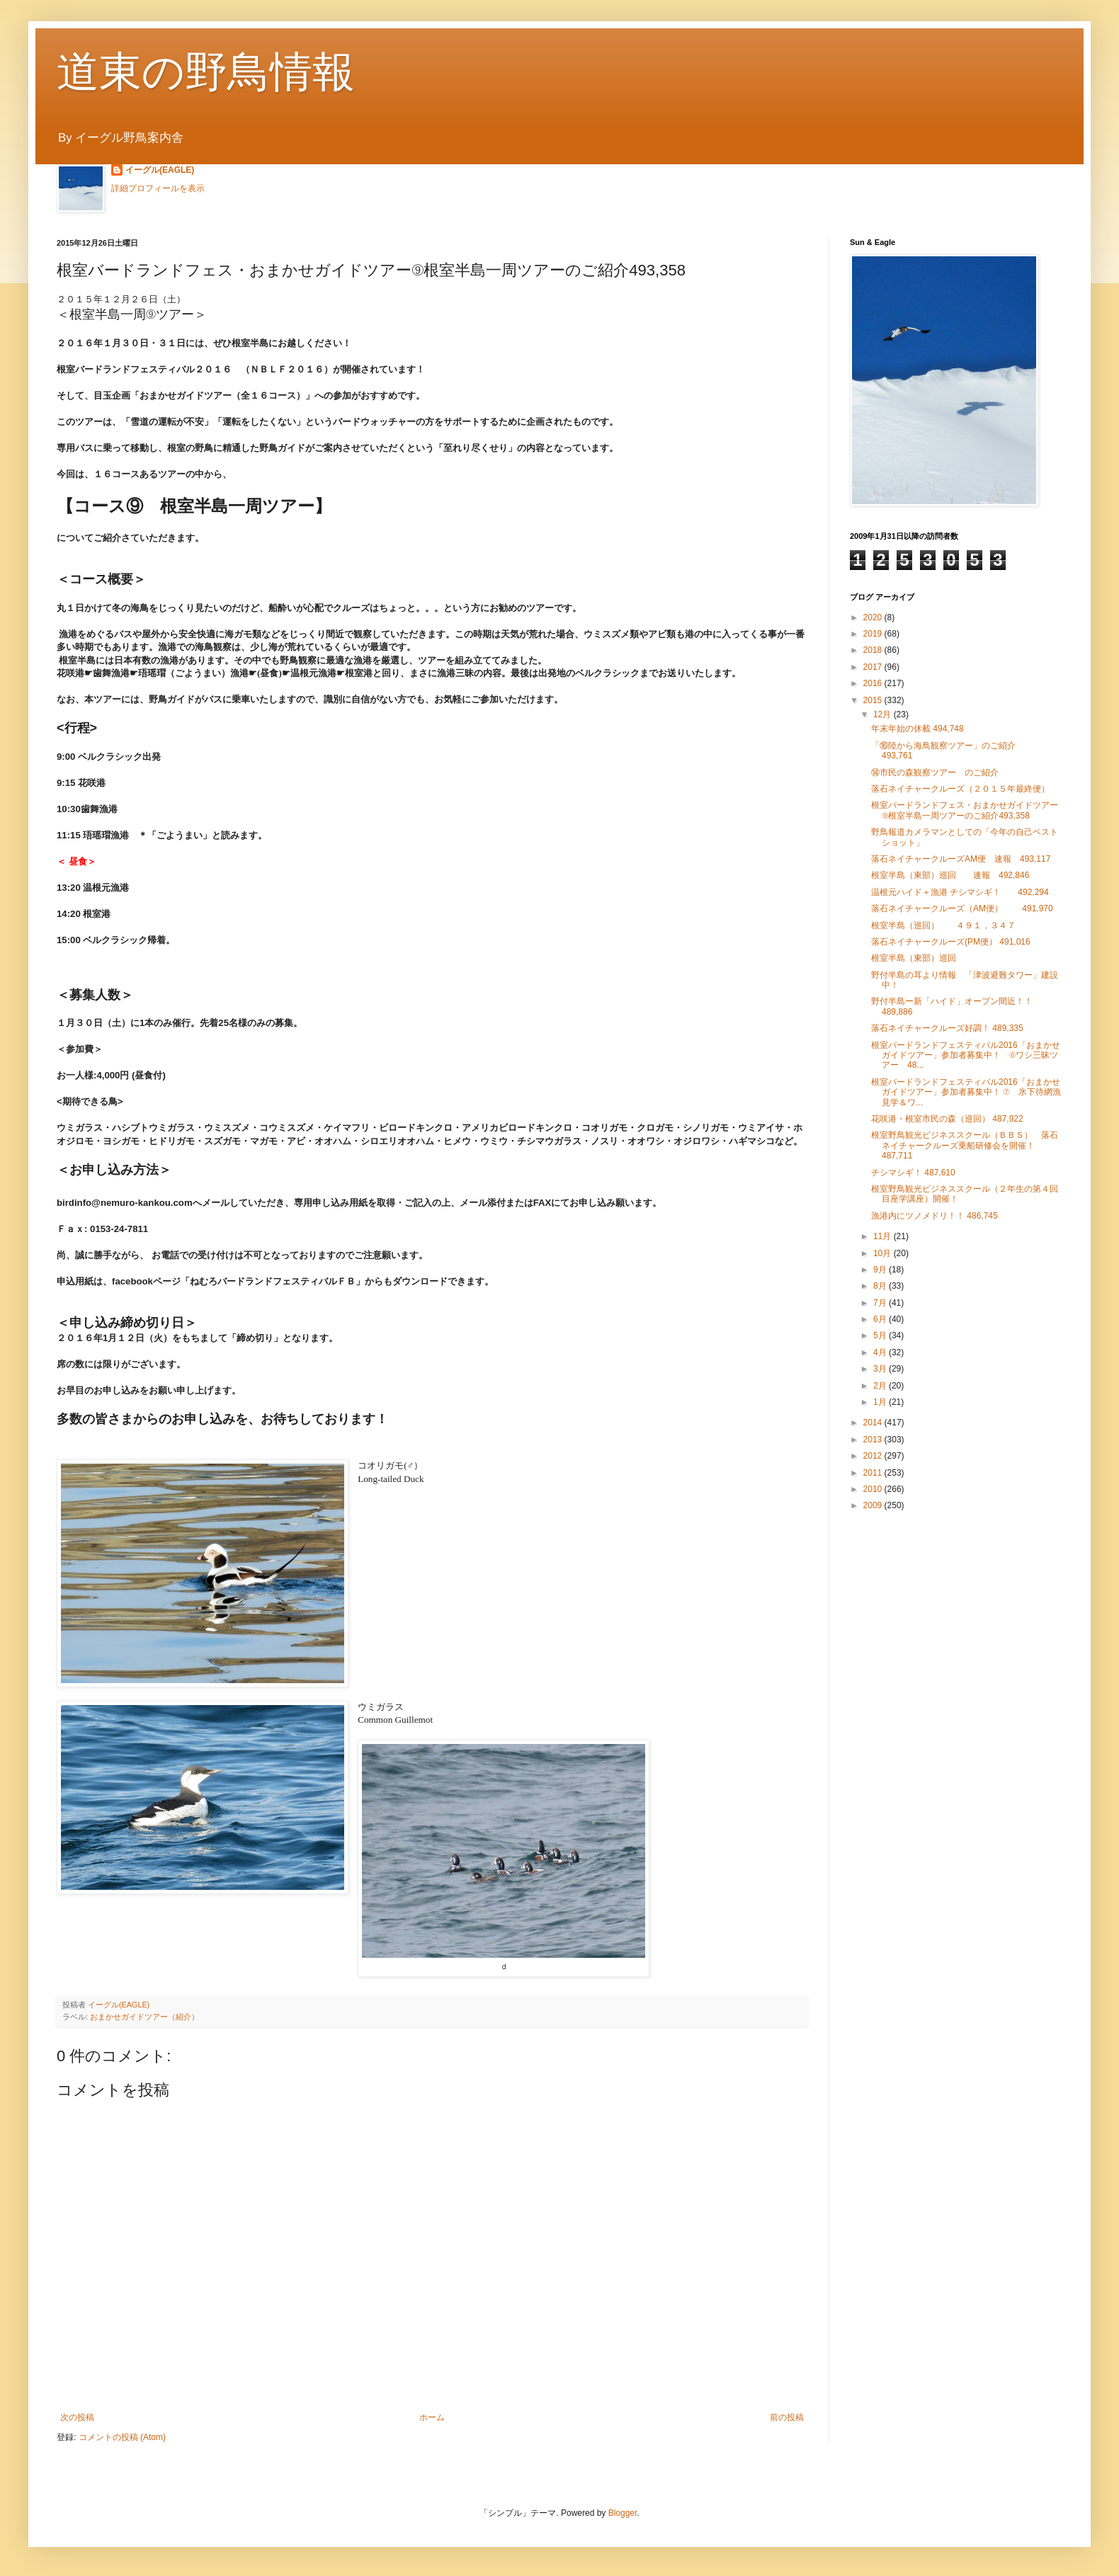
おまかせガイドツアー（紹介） (144, 2016)
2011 (874, 1473)
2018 (874, 650)
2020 (874, 617)
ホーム (432, 2417)
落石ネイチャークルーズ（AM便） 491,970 (962, 908)
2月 (881, 1386)
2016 (874, 683)
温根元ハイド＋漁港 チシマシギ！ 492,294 (960, 892)
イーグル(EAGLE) (159, 170)
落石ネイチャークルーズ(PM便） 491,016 (950, 942)
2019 (874, 634)
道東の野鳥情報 (206, 72)
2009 (874, 1505)
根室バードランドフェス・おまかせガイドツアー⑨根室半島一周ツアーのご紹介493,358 (964, 810)
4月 (881, 1352)
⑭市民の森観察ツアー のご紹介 (935, 772)
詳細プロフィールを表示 (158, 188)
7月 (881, 1303)
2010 (874, 1489)
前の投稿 (787, 2417)
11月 (883, 1236)
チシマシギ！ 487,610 (913, 1173)
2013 (874, 1439)
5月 (881, 1335)
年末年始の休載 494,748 (917, 729)
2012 (874, 1456)
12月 (883, 714)
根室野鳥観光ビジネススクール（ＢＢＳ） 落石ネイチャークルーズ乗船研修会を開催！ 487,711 (964, 1145)
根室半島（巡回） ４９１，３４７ (943, 925)
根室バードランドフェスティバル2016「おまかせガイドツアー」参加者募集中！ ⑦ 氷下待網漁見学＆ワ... (966, 1092)
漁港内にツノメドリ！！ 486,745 (934, 1216)
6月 (881, 1319)
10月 (883, 1253)
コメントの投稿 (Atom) (122, 2437)
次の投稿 (77, 2417)
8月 (881, 1286)
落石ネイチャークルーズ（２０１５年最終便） (960, 789)
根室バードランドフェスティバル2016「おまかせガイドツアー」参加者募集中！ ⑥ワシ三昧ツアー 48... (965, 1055)
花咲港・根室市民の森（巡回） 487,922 (947, 1119)
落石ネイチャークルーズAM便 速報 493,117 (960, 859)
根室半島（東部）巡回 (913, 958)
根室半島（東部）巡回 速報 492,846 (950, 875)
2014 (874, 1422)
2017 (874, 667)
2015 (874, 700)
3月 (881, 1369)
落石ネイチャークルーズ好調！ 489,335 (947, 1028)
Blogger (622, 2513)
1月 (881, 1402)
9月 (881, 1270)
